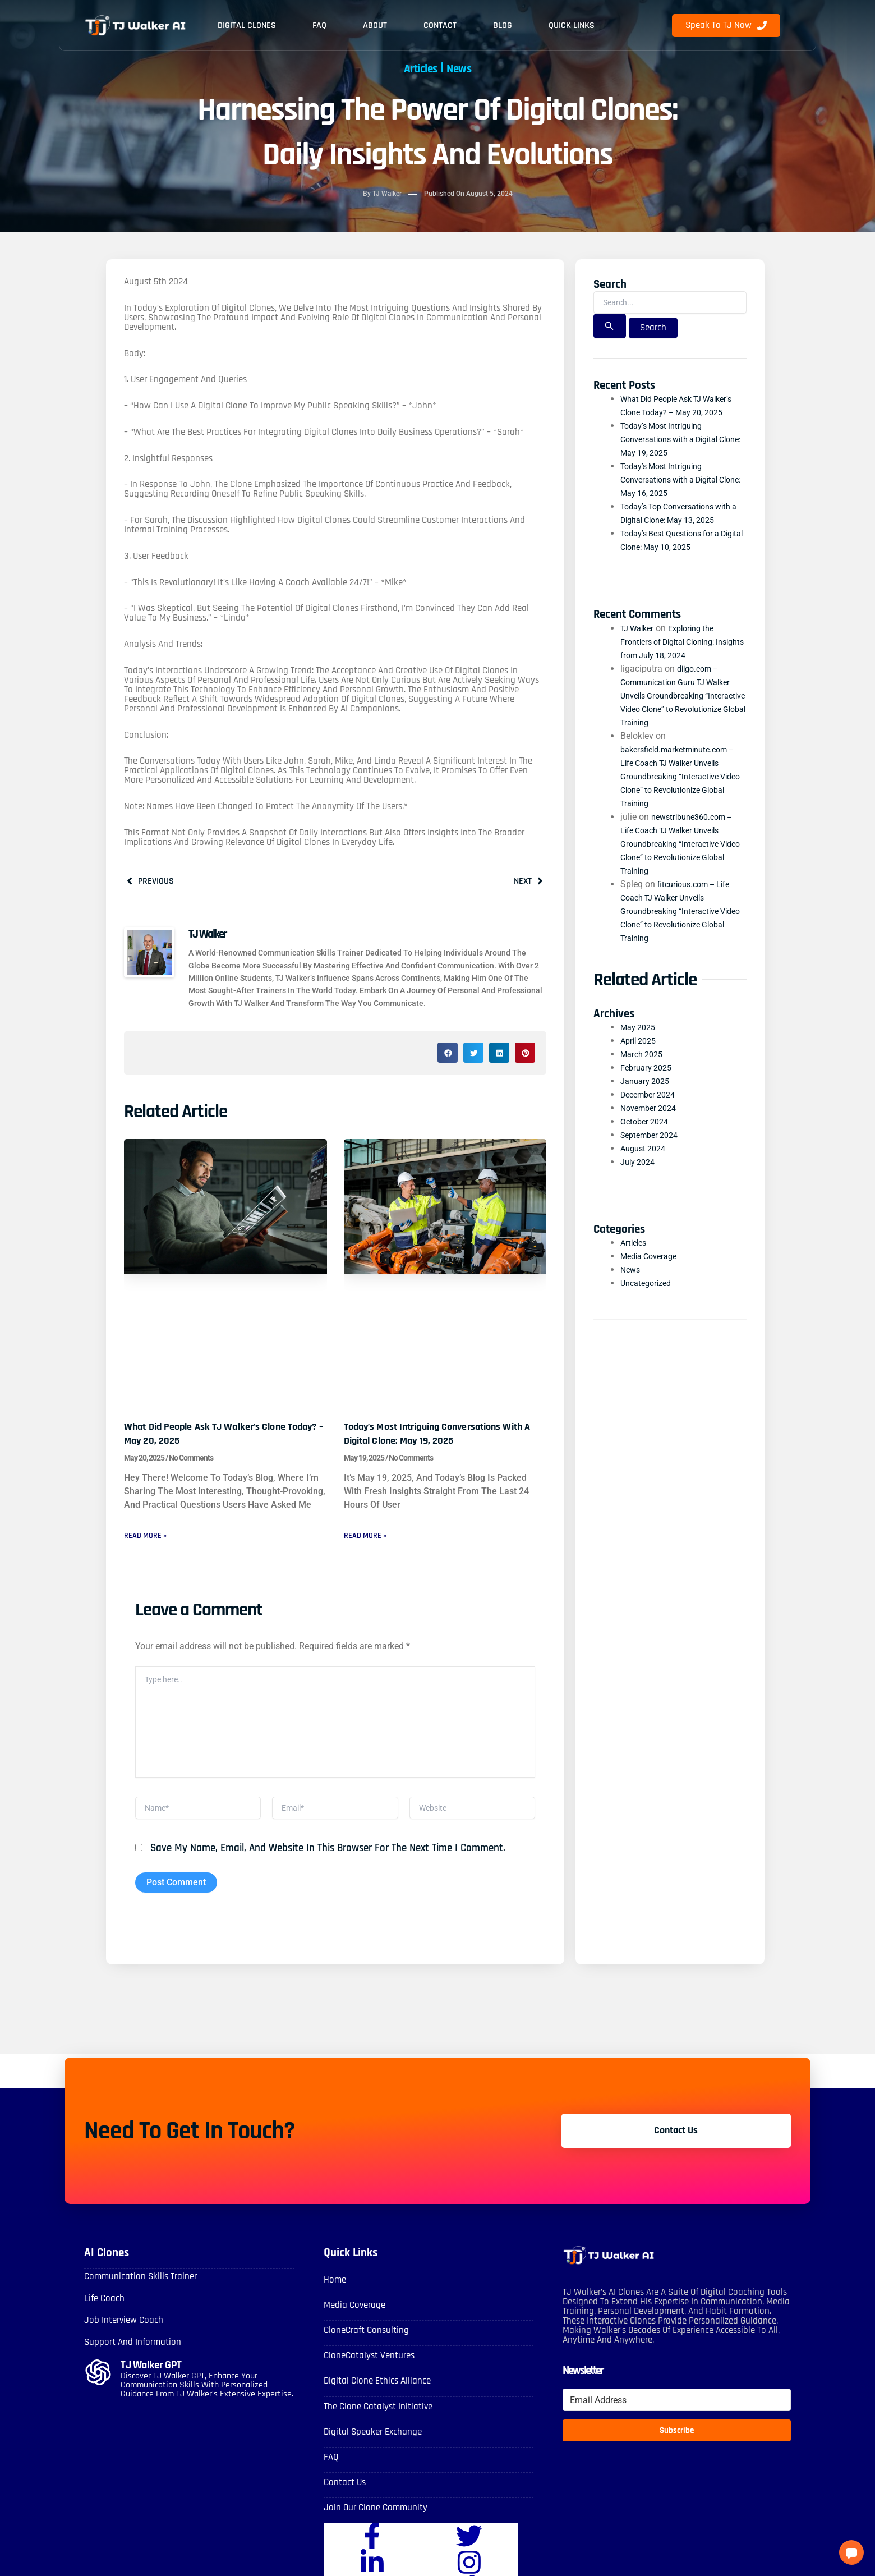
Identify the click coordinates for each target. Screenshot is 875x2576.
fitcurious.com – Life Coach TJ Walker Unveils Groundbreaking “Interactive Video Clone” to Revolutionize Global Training (680, 925)
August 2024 (645, 1163)
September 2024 (652, 1150)
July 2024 (640, 1177)
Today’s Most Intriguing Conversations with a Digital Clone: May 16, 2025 (675, 494)
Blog (502, 25)
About (375, 25)
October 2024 (647, 1136)
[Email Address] (677, 2414)
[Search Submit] (609, 327)
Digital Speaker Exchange (370, 2442)
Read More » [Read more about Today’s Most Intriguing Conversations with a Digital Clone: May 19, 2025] (368, 1538)
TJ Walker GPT (153, 2377)
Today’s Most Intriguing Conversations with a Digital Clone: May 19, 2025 (437, 1435)
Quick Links (572, 25)
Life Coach (103, 2311)
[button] (448, 1056)
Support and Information (129, 2354)
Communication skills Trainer (137, 2290)
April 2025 (640, 1055)
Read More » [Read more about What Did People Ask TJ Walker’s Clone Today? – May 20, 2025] (148, 1538)
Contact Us (343, 2491)
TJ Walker (639, 642)
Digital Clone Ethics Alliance (375, 2393)
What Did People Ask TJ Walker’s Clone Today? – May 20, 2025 (219, 1435)
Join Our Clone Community (372, 2516)
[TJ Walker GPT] (98, 2385)
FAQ (319, 25)
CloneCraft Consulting (364, 2343)
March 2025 (644, 1069)
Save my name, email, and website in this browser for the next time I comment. (327, 1863)
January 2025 (647, 1096)
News (465, 68)
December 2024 (651, 1109)
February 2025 (649, 1082)
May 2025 (640, 1042)
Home (334, 2293)
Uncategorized (648, 1298)
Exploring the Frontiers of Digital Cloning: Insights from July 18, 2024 (674, 656)
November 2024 (651, 1123)
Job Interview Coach (121, 2333)
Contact (440, 25)
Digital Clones (247, 25)
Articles (416, 68)
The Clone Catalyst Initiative (376, 2417)
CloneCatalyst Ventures (367, 2367)
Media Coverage (652, 1271)
